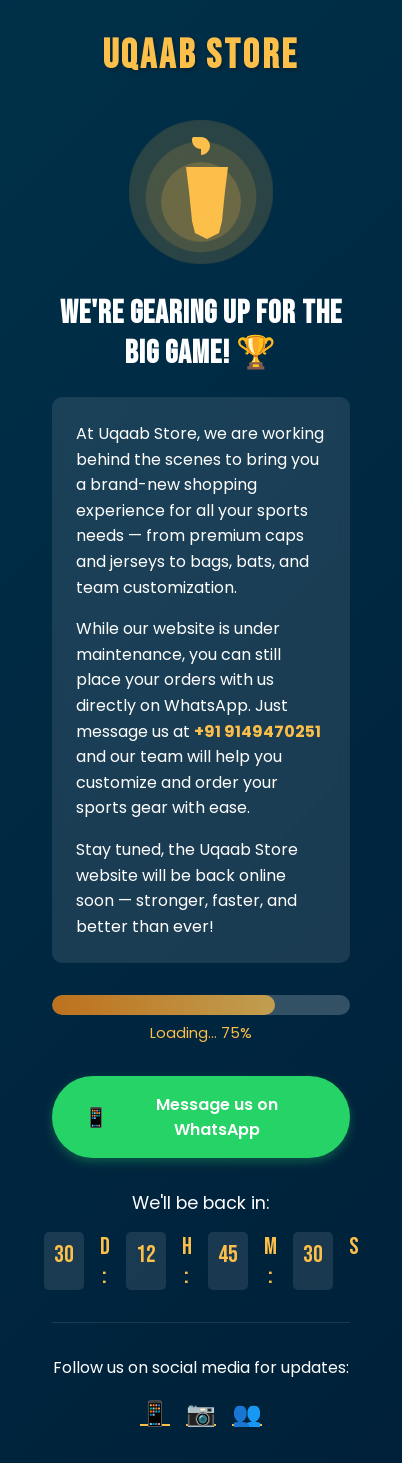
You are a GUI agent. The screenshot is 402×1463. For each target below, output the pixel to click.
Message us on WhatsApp (181, 1117)
